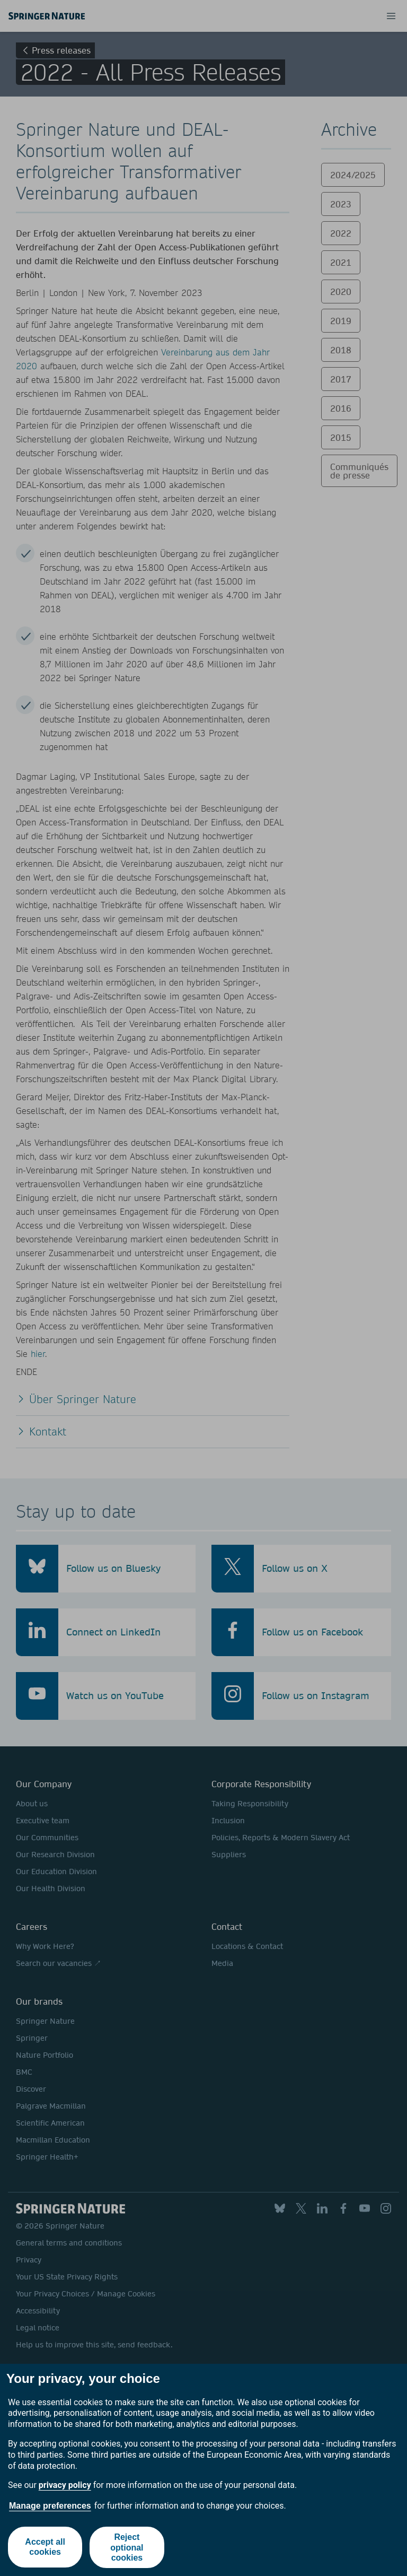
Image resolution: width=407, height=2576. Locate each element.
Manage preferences (50, 2505)
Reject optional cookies (127, 2547)
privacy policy (65, 2485)
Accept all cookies (45, 2547)
